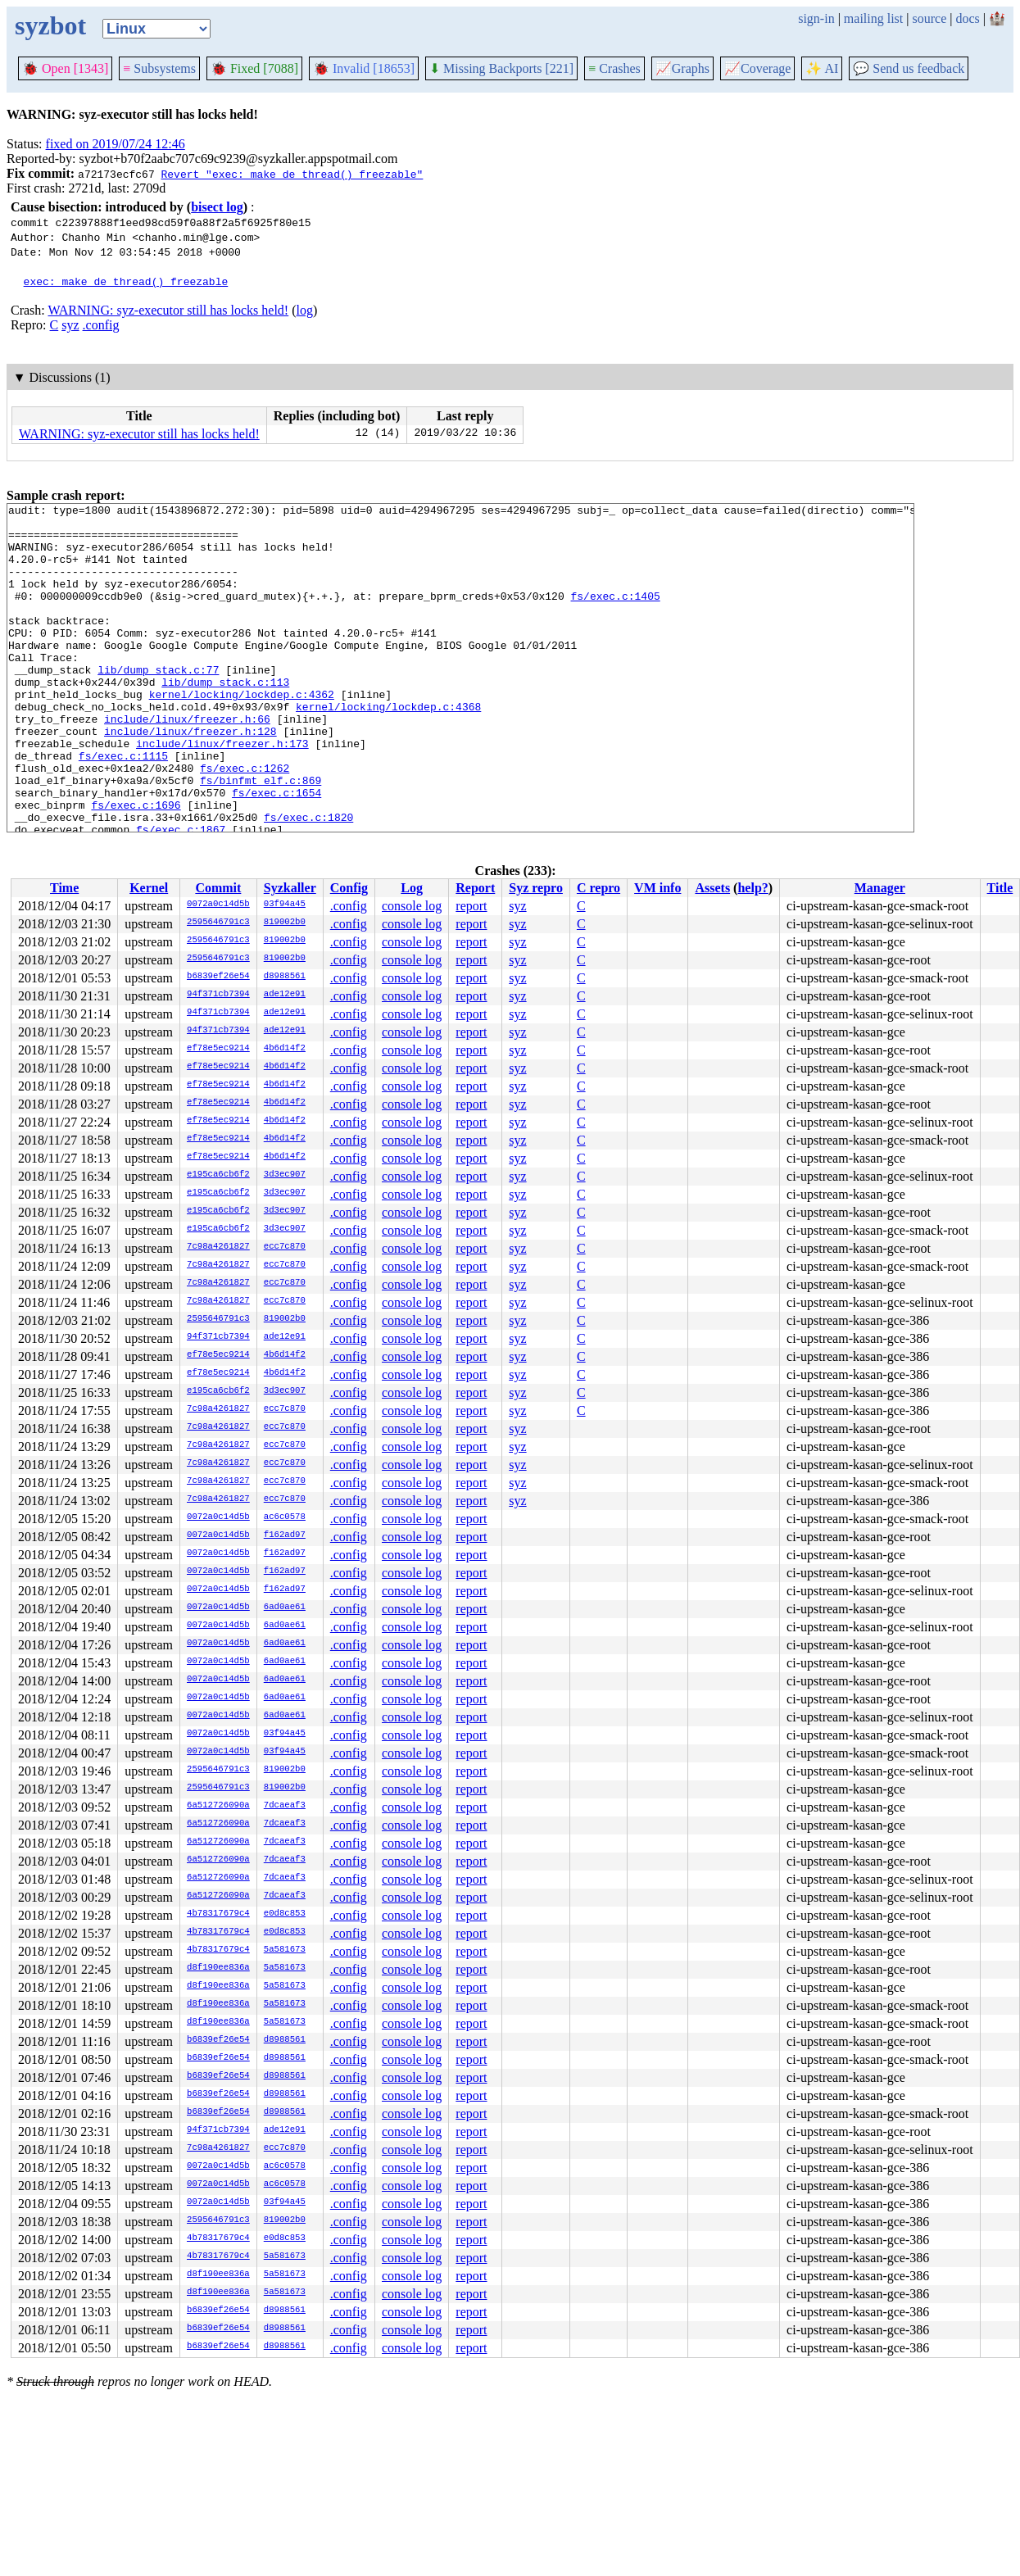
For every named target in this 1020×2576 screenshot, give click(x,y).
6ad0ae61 (285, 1607)
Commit (218, 888)
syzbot (50, 25)
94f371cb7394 (218, 994)
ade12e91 (285, 994)
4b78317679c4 (218, 1914)
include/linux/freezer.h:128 (190, 777)
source (930, 18)
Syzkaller (290, 888)
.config (101, 325)
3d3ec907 (285, 1175)
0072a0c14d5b (218, 904)
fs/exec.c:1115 (123, 807)
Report (475, 888)
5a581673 (285, 1950)
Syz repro (536, 888)
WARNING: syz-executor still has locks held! (168, 310)
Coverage (757, 68)
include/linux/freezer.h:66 (187, 762)
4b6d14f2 (285, 1048)
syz (70, 325)
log (305, 310)
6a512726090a (218, 1806)
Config (349, 888)
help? (752, 888)
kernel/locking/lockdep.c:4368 (388, 748)
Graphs (682, 68)
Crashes (614, 68)
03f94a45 (285, 904)
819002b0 (285, 922)
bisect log (217, 207)
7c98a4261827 (218, 1247)
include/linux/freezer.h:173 (222, 792)
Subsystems (159, 68)
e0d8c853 (285, 1914)
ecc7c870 (285, 1247)
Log (412, 888)
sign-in (816, 18)
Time (64, 888)
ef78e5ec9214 (218, 1048)
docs (967, 18)
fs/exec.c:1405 (615, 615)
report (471, 906)
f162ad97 (285, 1535)
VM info (657, 888)
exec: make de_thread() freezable (126, 281)
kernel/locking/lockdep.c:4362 (241, 733)
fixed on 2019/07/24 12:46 (115, 144)
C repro (598, 888)
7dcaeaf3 (285, 1806)
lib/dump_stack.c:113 (225, 718)
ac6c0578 (285, 1517)
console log (412, 906)
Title (1000, 888)
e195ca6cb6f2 (218, 1175)
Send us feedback (908, 68)
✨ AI (821, 68)
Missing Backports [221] (501, 68)
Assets (712, 888)
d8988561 (285, 976)
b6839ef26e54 (218, 976)
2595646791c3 (218, 922)
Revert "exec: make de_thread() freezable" (292, 173)
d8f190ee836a (218, 1968)
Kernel (148, 888)
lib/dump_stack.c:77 (158, 703)
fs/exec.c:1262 (244, 821)
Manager (880, 888)
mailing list (873, 18)
